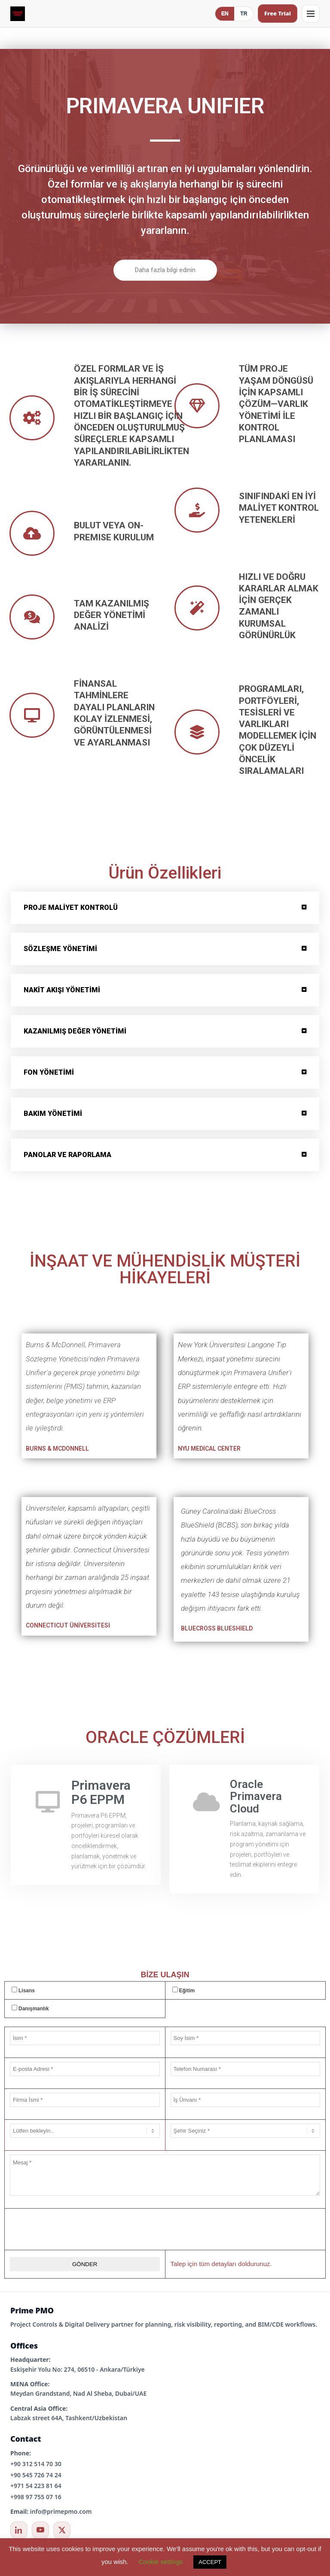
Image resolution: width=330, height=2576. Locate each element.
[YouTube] (40, 2530)
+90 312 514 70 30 (35, 2464)
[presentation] (165, 2229)
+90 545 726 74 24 (35, 2475)
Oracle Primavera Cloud (256, 1796)
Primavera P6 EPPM (101, 1792)
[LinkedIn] (19, 2530)
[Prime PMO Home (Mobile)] (17, 13)
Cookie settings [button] (161, 2561)
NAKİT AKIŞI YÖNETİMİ (62, 990)
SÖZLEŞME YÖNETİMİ (60, 949)
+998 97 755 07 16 (35, 2497)
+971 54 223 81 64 (35, 2486)
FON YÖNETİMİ (49, 1072)
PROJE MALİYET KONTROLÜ (71, 907)
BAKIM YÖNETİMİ (53, 1113)
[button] (165, 907)
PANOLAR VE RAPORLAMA (67, 1155)
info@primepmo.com (61, 2511)
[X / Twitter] (61, 2530)
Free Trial (277, 13)
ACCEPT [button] (210, 2562)
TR (243, 14)
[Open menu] (311, 14)
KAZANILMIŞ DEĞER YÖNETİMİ (75, 1031)
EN (225, 14)
